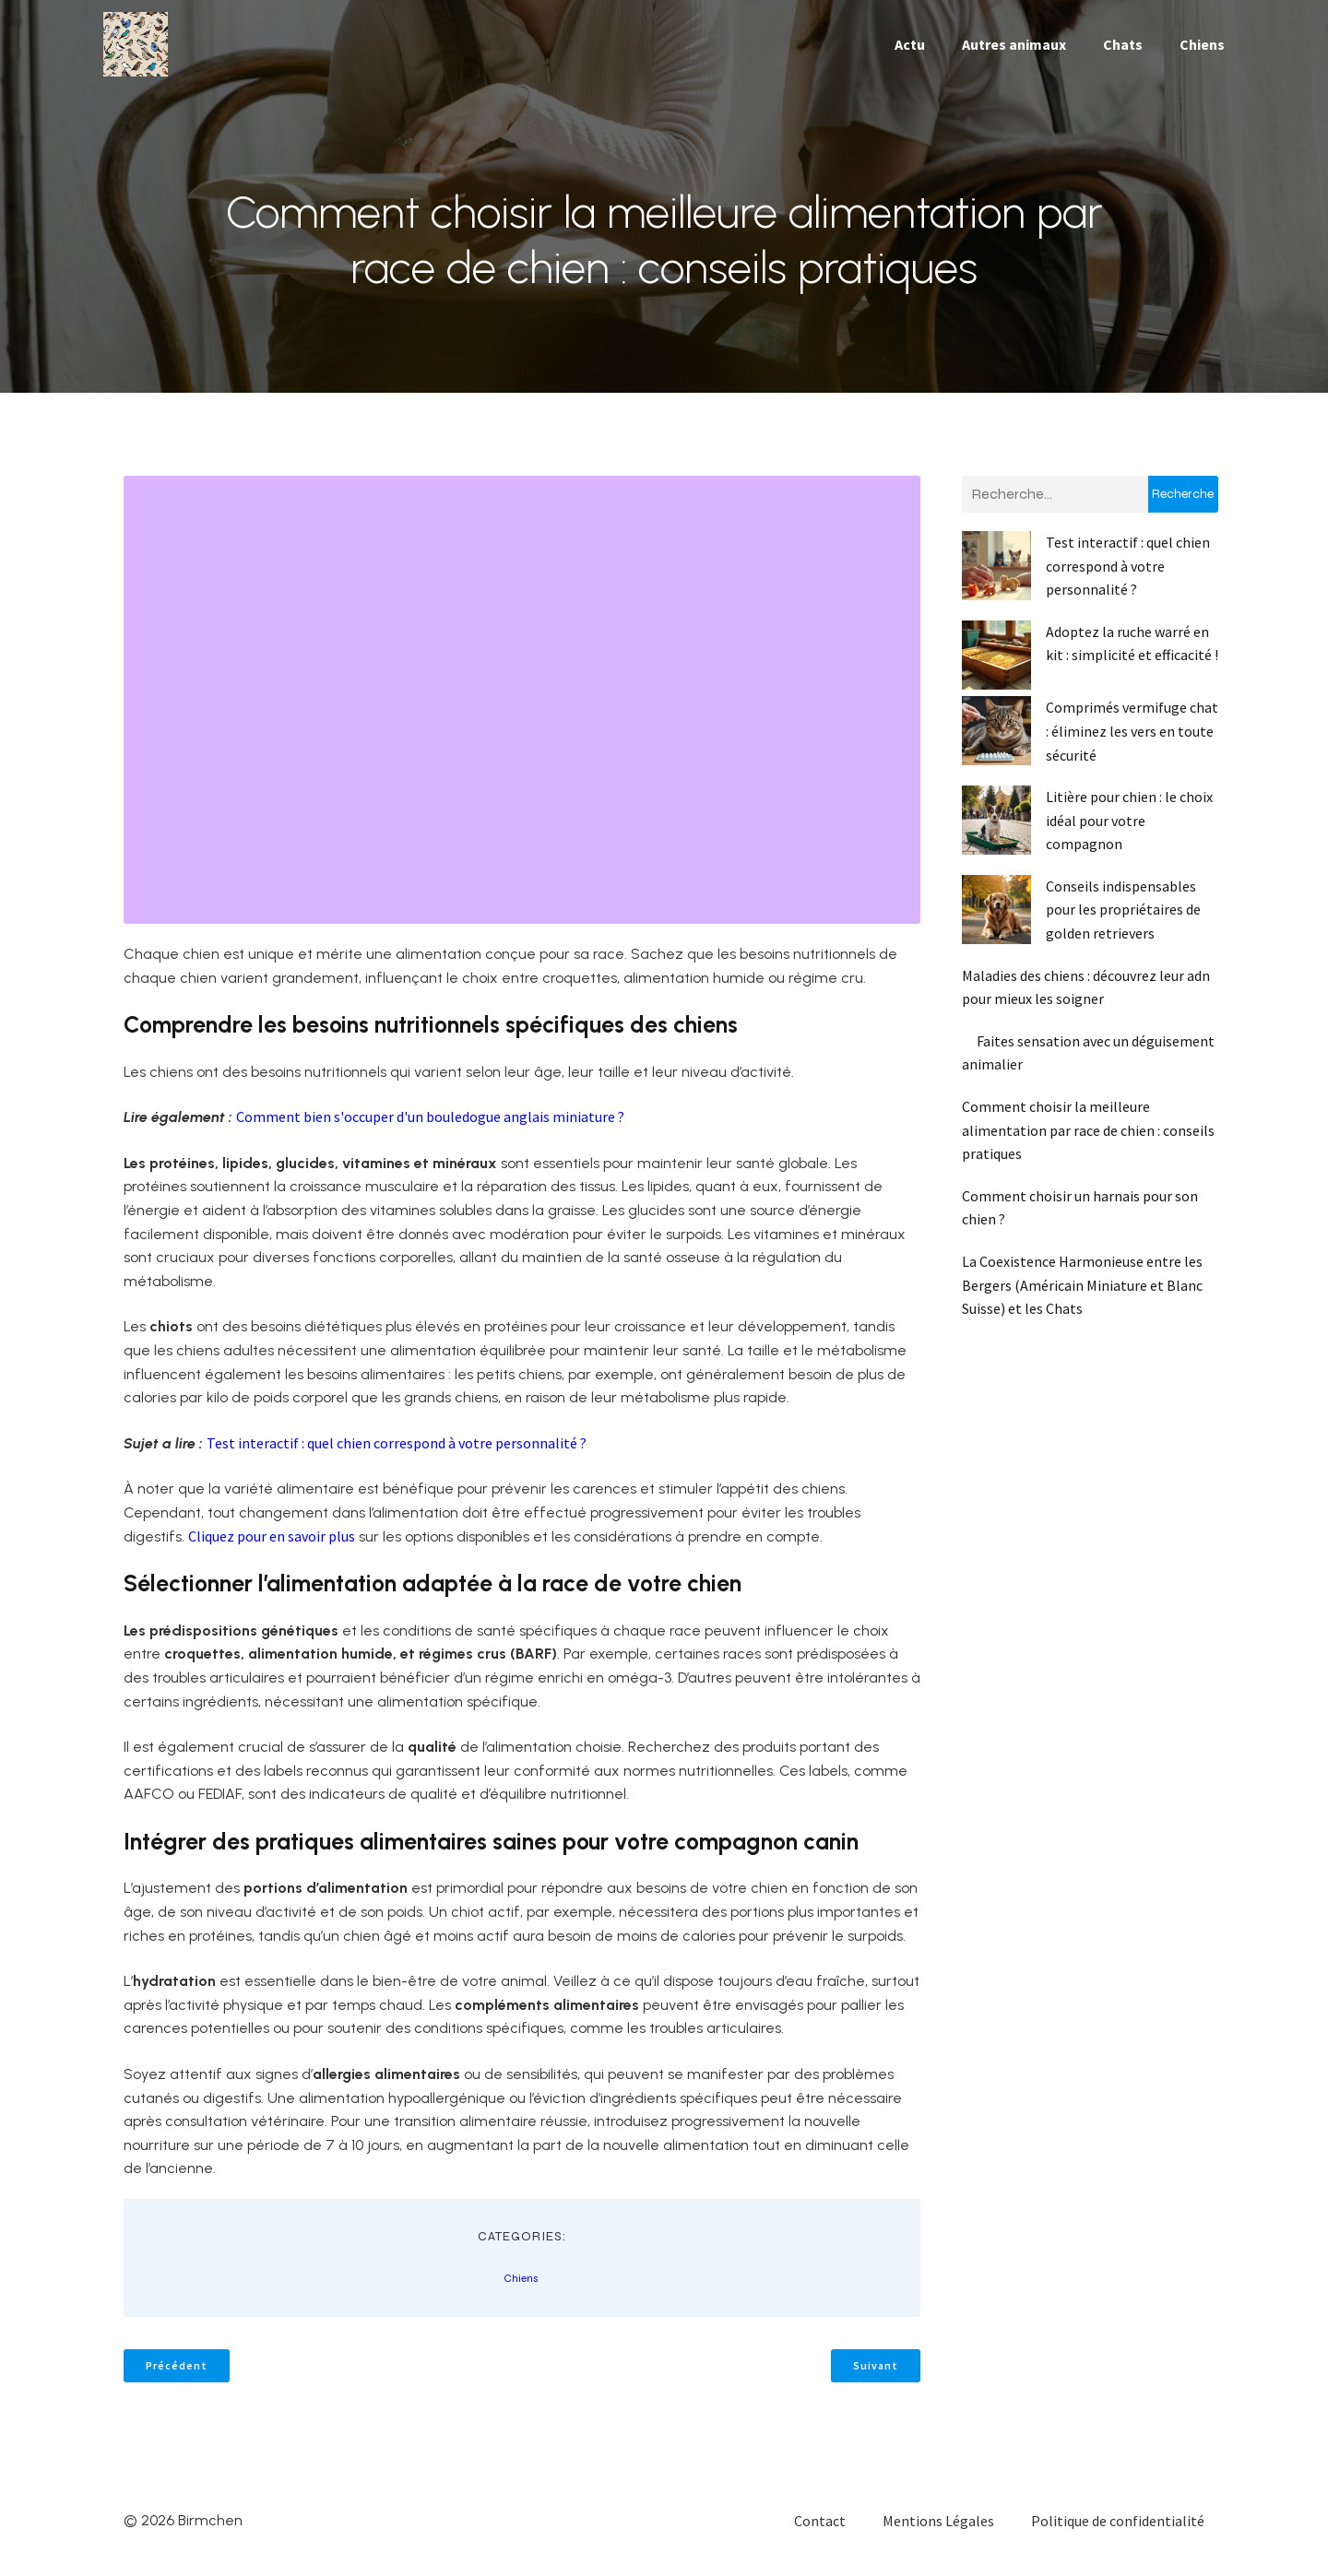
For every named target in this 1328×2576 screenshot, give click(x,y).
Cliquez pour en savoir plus (271, 1550)
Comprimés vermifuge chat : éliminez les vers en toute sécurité (1132, 744)
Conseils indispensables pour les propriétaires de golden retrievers (1123, 923)
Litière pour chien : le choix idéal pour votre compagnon (1129, 834)
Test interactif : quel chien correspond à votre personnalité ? (397, 1457)
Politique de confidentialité (1117, 2534)
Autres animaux (1014, 50)
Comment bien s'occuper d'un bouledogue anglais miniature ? (430, 1130)
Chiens (1202, 50)
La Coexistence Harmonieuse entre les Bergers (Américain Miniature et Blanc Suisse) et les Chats (1082, 1298)
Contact (820, 2534)
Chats (1123, 50)
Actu (910, 50)
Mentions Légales (938, 2534)
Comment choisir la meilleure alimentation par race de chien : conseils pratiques (1088, 1143)
